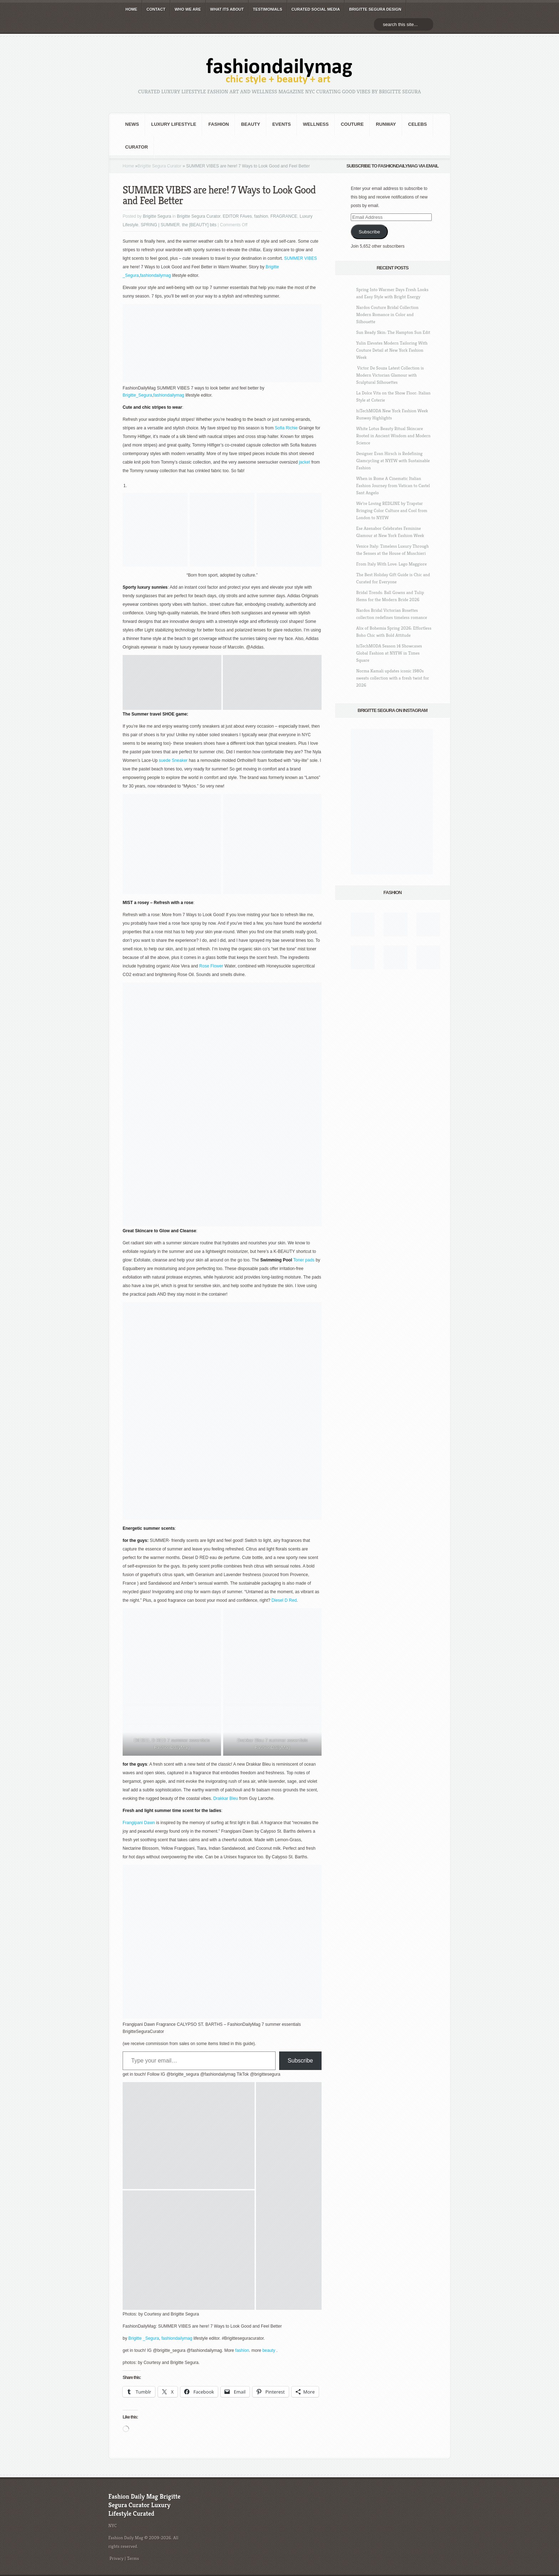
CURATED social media (316, 9)
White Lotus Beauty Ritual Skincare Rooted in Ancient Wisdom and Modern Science (393, 435)
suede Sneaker (173, 760)
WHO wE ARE (188, 9)
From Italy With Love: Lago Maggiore (391, 564)
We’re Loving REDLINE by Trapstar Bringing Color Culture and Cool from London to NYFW (391, 510)
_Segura (131, 275)
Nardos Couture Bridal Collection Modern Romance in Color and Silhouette (387, 314)
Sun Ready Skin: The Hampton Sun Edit (393, 332)
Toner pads (303, 1260)
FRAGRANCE (283, 216)
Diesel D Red (284, 1600)
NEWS (132, 124)
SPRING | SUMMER (160, 224)
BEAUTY (250, 124)
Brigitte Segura (157, 216)
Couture (352, 124)
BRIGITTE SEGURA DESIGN (375, 9)
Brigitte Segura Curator (159, 166)
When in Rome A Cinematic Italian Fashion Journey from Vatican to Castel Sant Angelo (393, 485)
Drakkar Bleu (225, 1798)
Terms (133, 2558)
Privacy (116, 2558)
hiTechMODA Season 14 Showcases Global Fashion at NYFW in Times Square (389, 653)
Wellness (316, 124)
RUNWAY (386, 124)
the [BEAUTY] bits (199, 224)
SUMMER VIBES (300, 258)
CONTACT (156, 9)
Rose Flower (211, 966)
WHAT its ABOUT (227, 9)
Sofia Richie (286, 427)
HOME (131, 9)
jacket (305, 462)
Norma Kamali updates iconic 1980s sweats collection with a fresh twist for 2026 (392, 678)
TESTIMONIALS (267, 9)
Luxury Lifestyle (173, 124)
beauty (269, 2350)
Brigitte (272, 266)
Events (281, 124)
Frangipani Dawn (139, 1822)
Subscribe (300, 2061)
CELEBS (417, 124)
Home (128, 166)
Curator (136, 147)
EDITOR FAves (237, 216)
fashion (218, 124)
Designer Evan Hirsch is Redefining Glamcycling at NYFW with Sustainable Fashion (393, 460)
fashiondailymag (155, 275)
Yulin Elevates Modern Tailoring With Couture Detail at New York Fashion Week (391, 350)
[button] (172, 682)
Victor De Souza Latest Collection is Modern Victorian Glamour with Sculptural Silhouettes (390, 375)
